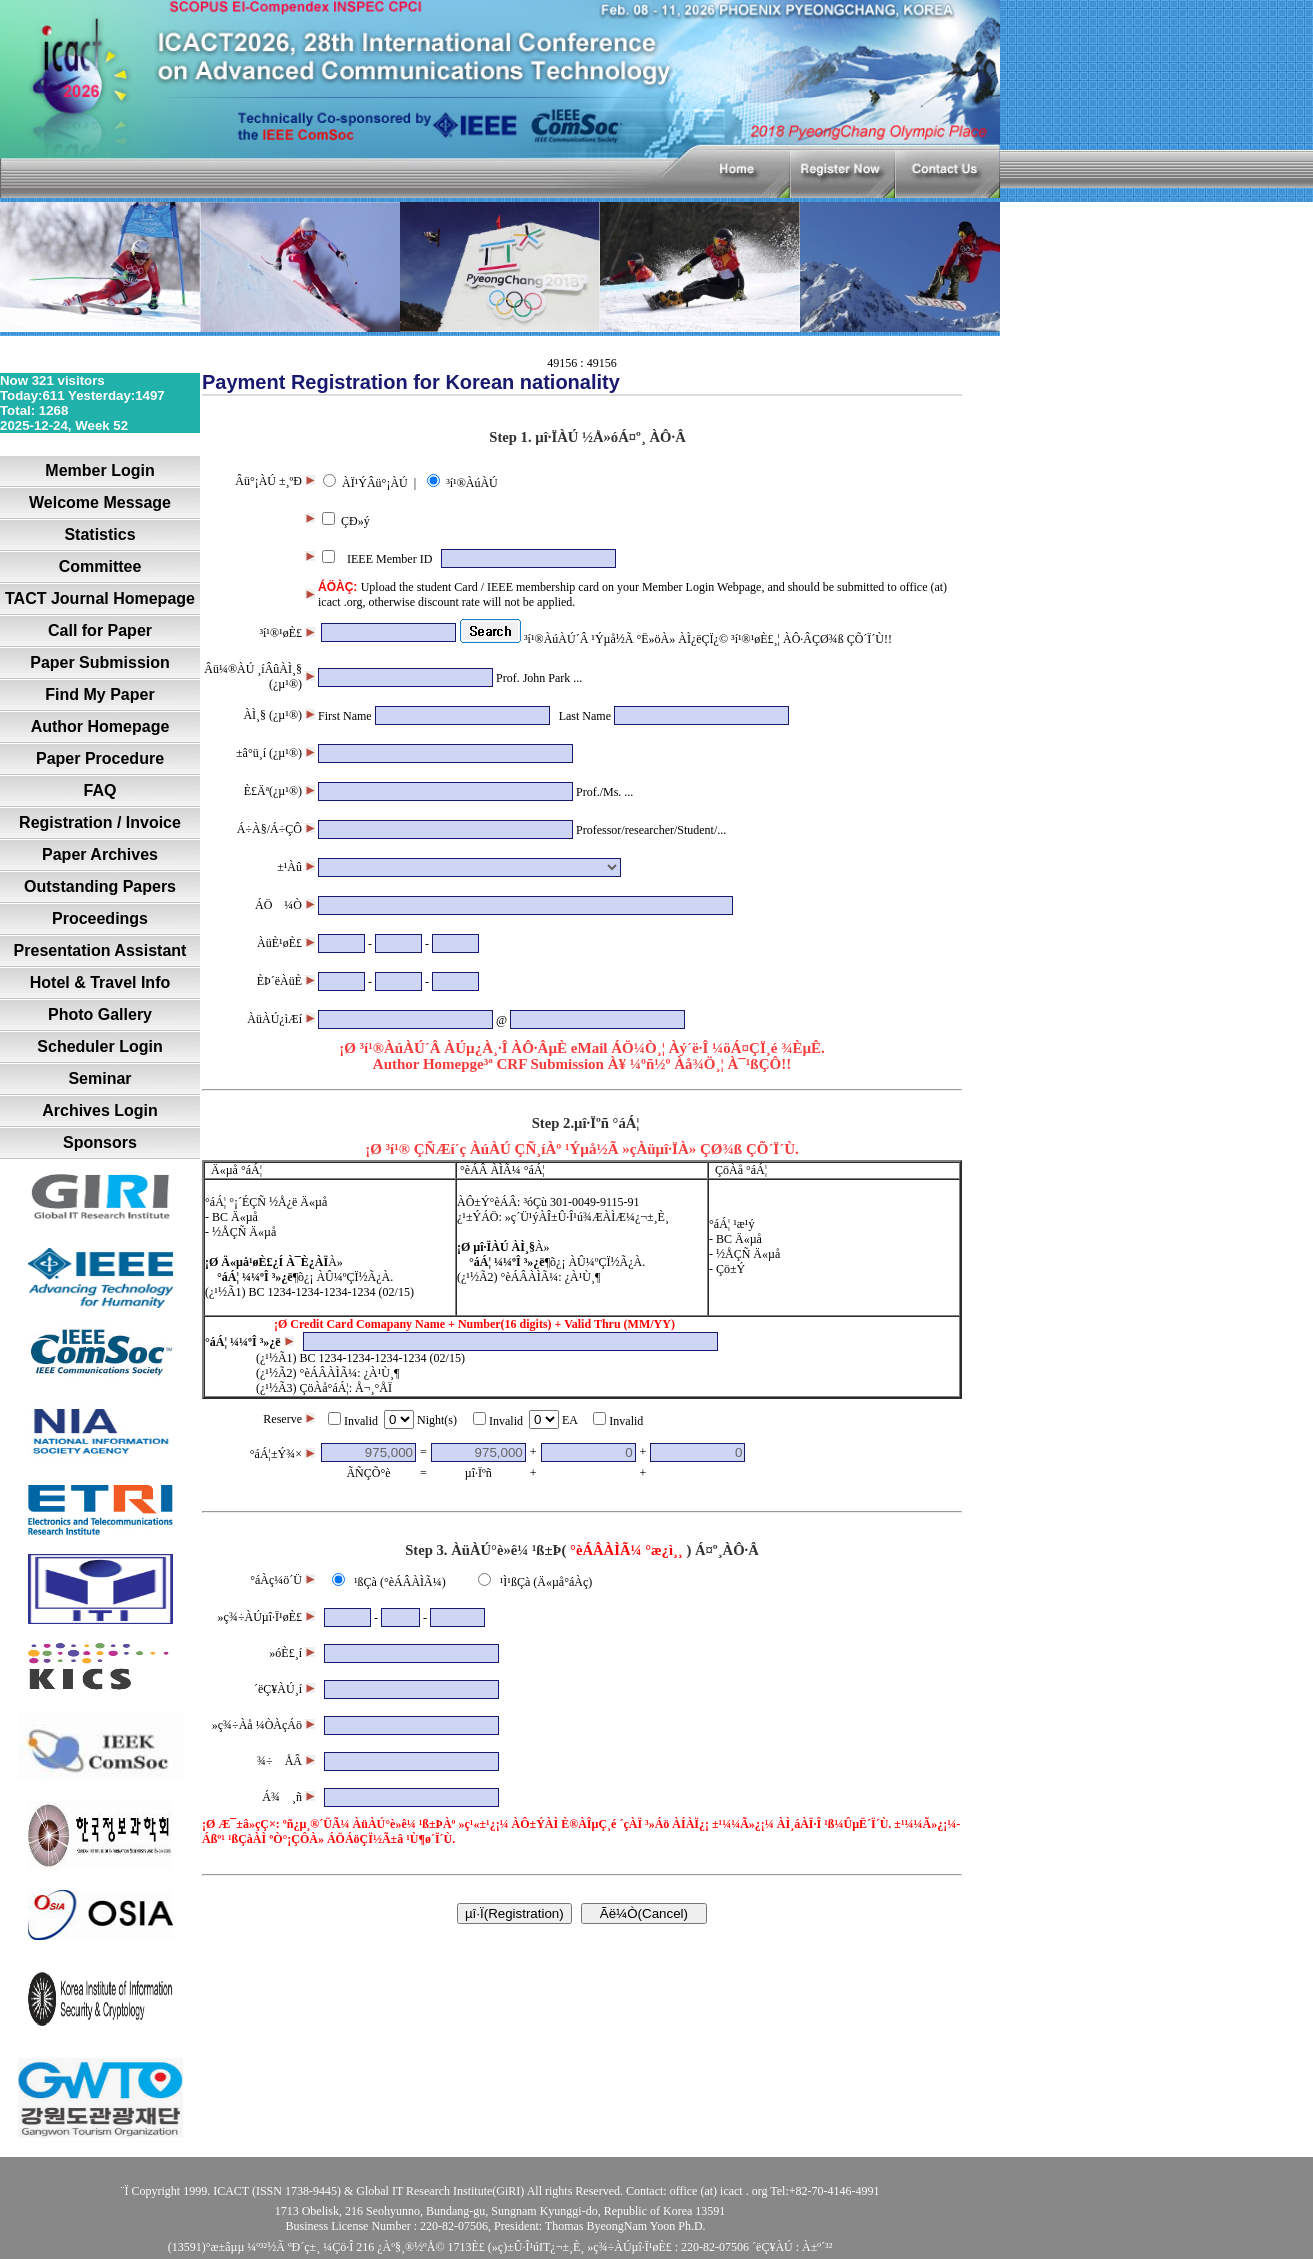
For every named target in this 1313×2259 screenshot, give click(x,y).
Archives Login (100, 1110)
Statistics (99, 534)
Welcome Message (100, 502)
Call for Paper (100, 630)
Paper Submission (100, 662)
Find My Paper (99, 694)
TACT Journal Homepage (100, 598)
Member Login (99, 470)
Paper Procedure (100, 758)
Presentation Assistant (100, 950)
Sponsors (100, 1142)
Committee (100, 566)
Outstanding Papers (100, 886)
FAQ (100, 790)
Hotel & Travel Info (100, 982)
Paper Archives (100, 854)
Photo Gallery (100, 1014)
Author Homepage (100, 726)
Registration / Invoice (100, 822)
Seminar (99, 1078)
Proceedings (100, 918)
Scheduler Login (99, 1046)
